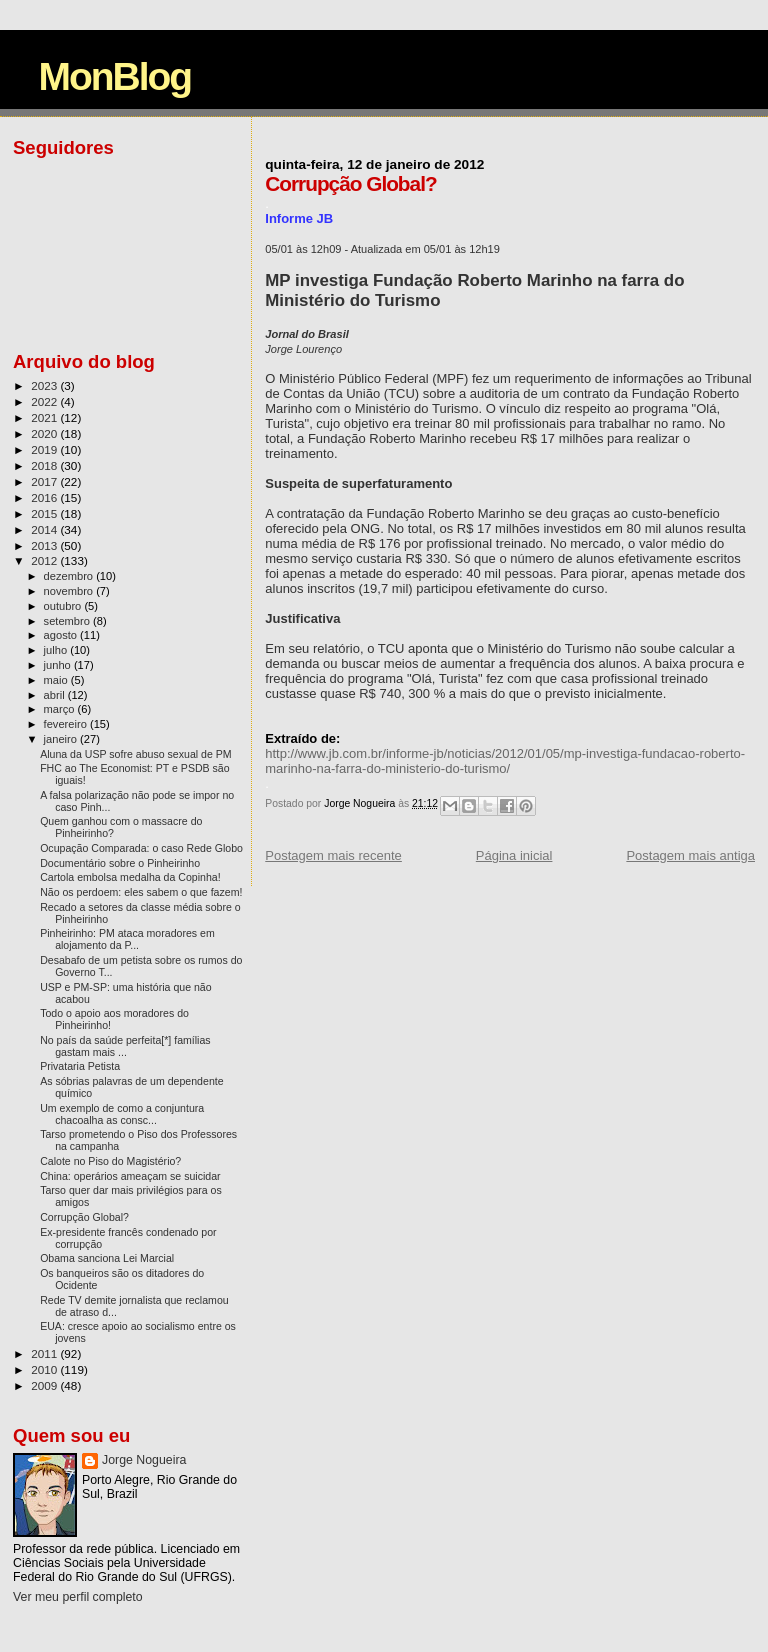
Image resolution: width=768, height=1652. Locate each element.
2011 (45, 1353)
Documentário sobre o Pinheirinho (120, 863)
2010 (45, 1369)
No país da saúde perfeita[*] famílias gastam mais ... (125, 1046)
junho (59, 665)
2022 (45, 401)
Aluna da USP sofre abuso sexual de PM (136, 754)
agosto (62, 635)
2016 (45, 497)
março (61, 709)
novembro (70, 591)
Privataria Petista (80, 1066)
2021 (45, 417)
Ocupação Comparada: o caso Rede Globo (141, 848)
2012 (45, 560)
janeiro (62, 739)
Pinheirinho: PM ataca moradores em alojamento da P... (127, 939)
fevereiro (67, 724)
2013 (45, 545)
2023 (45, 385)
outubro (64, 606)
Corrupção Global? (84, 1217)
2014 (45, 529)
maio (57, 680)
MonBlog (114, 76)
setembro (68, 621)
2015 (45, 513)
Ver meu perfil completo (78, 1597)
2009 (45, 1385)
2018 (45, 465)
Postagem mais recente (333, 855)
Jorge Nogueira (144, 1460)
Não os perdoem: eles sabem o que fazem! (141, 892)
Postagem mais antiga (690, 855)
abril (56, 695)
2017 (45, 481)
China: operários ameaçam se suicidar (130, 1176)
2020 (45, 433)
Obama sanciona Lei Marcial (107, 1258)
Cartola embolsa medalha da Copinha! (130, 877)
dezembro (70, 576)
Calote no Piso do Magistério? (110, 1161)
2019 (45, 449)
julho (57, 650)
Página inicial (514, 855)
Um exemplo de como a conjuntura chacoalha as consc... (122, 1114)
